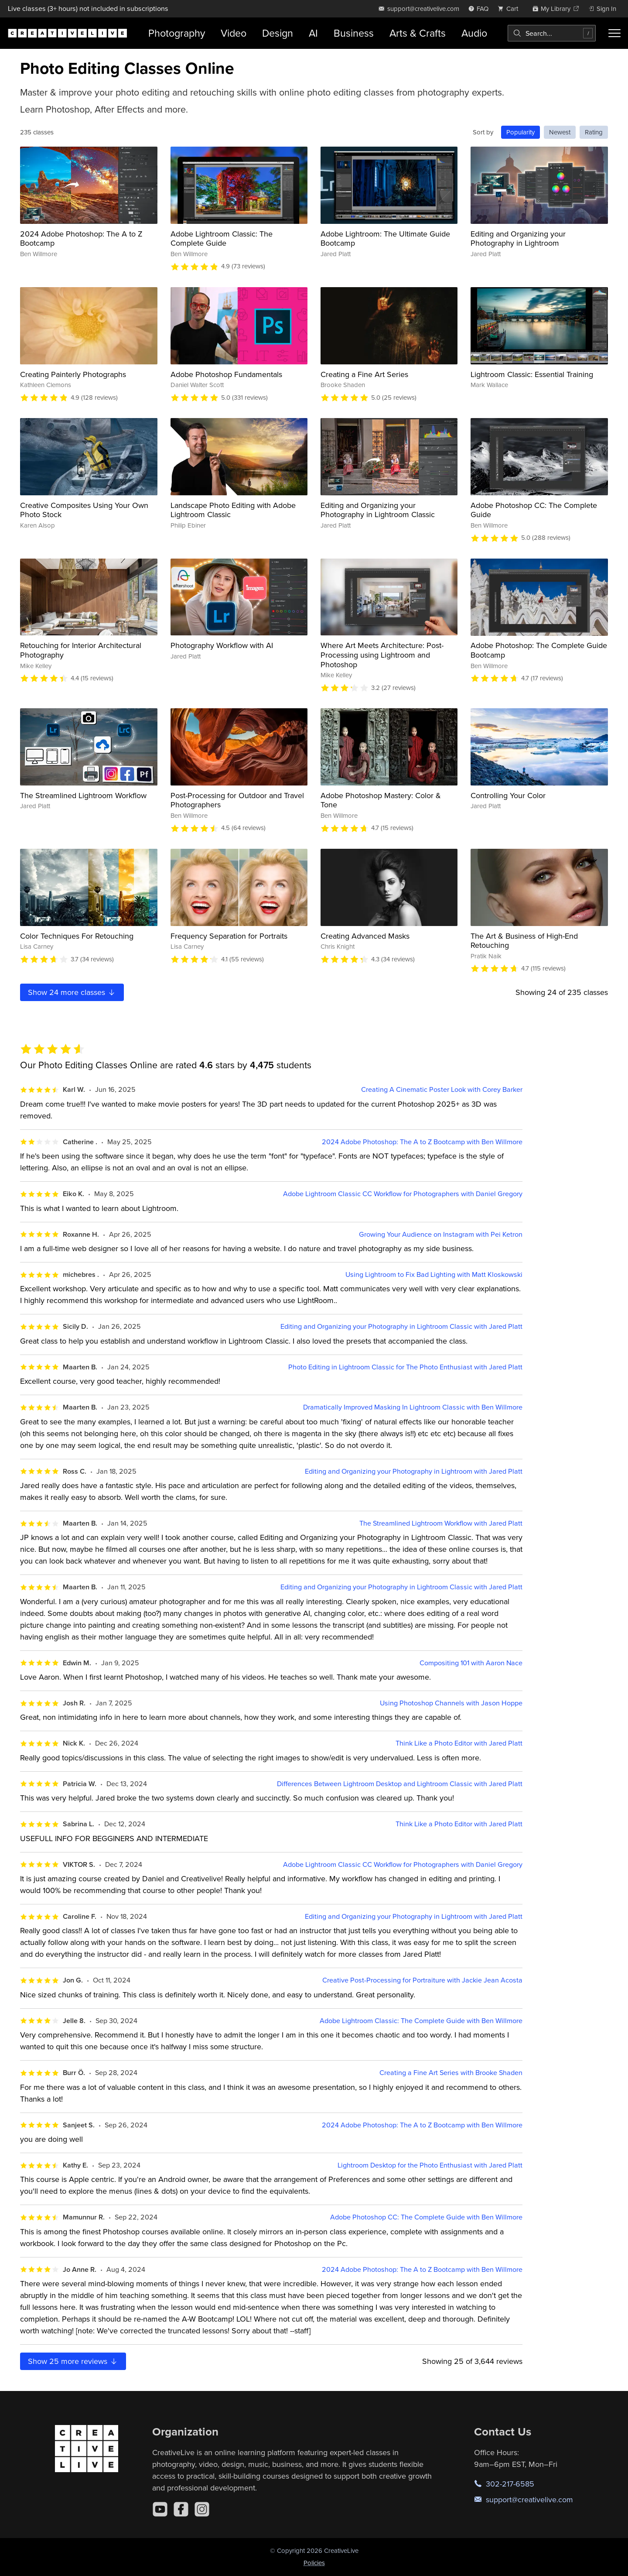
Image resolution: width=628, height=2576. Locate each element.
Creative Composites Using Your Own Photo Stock (84, 510)
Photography (176, 33)
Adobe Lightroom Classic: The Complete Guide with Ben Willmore (421, 2021)
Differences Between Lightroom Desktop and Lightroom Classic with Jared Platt (399, 1784)
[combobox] (551, 33)
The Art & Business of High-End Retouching (524, 940)
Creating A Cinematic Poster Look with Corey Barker (441, 1089)
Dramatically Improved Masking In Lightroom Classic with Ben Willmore (412, 1407)
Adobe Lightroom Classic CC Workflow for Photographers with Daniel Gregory (402, 1194)
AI (313, 33)
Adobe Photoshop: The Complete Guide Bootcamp (539, 650)
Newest (559, 132)
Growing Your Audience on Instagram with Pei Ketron (440, 1234)
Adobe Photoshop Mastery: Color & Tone (381, 800)
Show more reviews (73, 2361)
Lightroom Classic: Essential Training (532, 374)
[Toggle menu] (614, 33)
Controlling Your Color (508, 795)
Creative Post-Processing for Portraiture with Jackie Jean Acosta (422, 1980)
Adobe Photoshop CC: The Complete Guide (534, 510)
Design (277, 33)
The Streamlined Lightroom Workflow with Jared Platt (440, 1523)
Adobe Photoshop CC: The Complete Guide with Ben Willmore (426, 2217)
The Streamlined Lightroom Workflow (83, 795)
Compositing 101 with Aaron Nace (471, 1663)
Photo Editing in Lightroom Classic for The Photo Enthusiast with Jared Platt (405, 1367)
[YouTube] (160, 2509)
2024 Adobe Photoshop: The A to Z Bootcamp (81, 238)
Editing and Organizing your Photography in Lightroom (518, 238)
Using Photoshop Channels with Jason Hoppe (451, 1703)
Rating (594, 132)
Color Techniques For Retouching (76, 935)
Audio (474, 33)
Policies (314, 2562)
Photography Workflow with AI (222, 645)
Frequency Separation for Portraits (229, 935)
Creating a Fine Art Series (364, 374)
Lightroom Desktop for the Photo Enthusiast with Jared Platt (430, 2165)
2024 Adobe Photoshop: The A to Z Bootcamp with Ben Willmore (422, 1142)
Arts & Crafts (417, 33)
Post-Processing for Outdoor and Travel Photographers (237, 800)
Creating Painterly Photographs (73, 374)
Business (354, 33)
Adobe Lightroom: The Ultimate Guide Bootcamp (385, 238)
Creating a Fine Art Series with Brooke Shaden (450, 2072)
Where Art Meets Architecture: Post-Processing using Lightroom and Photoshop (382, 654)
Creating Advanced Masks (365, 935)
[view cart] (510, 8)
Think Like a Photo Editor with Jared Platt (459, 1743)
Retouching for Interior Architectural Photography (80, 650)
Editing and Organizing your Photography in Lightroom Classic (378, 510)
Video (233, 33)
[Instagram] (202, 2509)
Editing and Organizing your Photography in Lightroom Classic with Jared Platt (401, 1326)
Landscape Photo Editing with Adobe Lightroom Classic (233, 510)
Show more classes (72, 992)
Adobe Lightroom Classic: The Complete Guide (222, 238)
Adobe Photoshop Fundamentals (226, 374)
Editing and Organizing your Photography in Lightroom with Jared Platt (413, 1471)
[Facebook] (181, 2509)
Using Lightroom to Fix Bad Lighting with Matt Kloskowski (433, 1274)
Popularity (520, 132)
